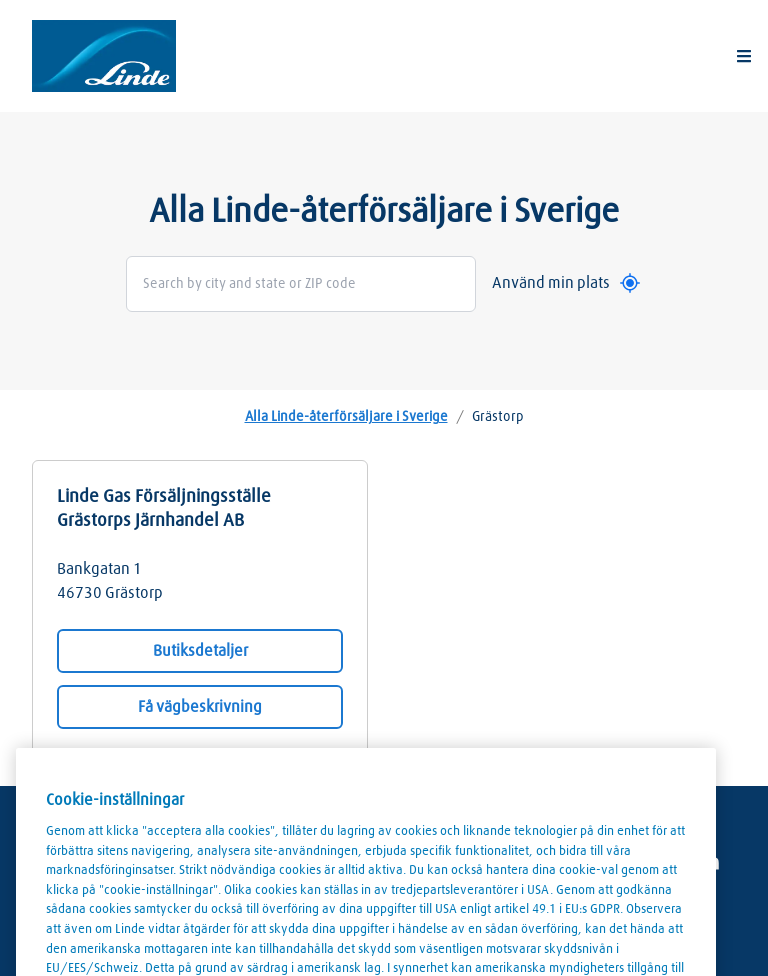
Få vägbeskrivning (200, 707)
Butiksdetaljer (200, 651)
